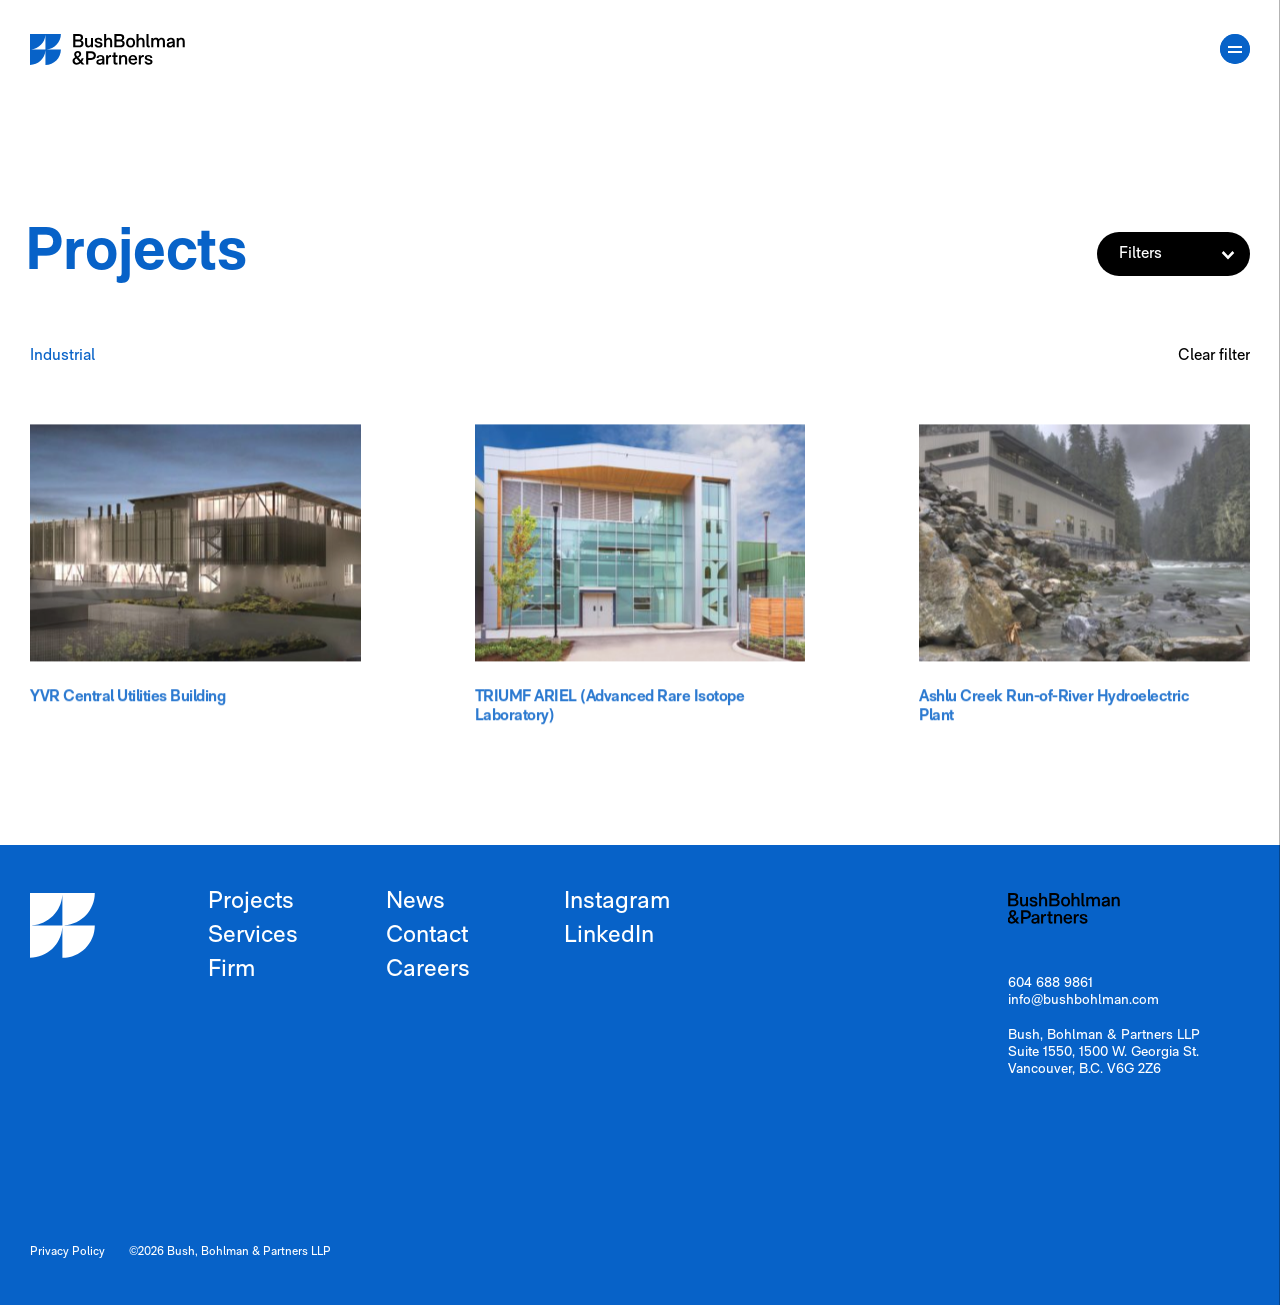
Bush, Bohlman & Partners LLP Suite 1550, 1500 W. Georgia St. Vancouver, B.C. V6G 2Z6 (1104, 1052)
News (415, 902)
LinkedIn (609, 936)
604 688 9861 (1050, 983)
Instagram (617, 902)
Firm (231, 970)
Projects (251, 902)
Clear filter (1214, 356)
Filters (1184, 254)
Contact (427, 936)
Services (253, 936)
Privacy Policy (67, 1252)
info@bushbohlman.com (1083, 1000)
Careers (428, 970)
